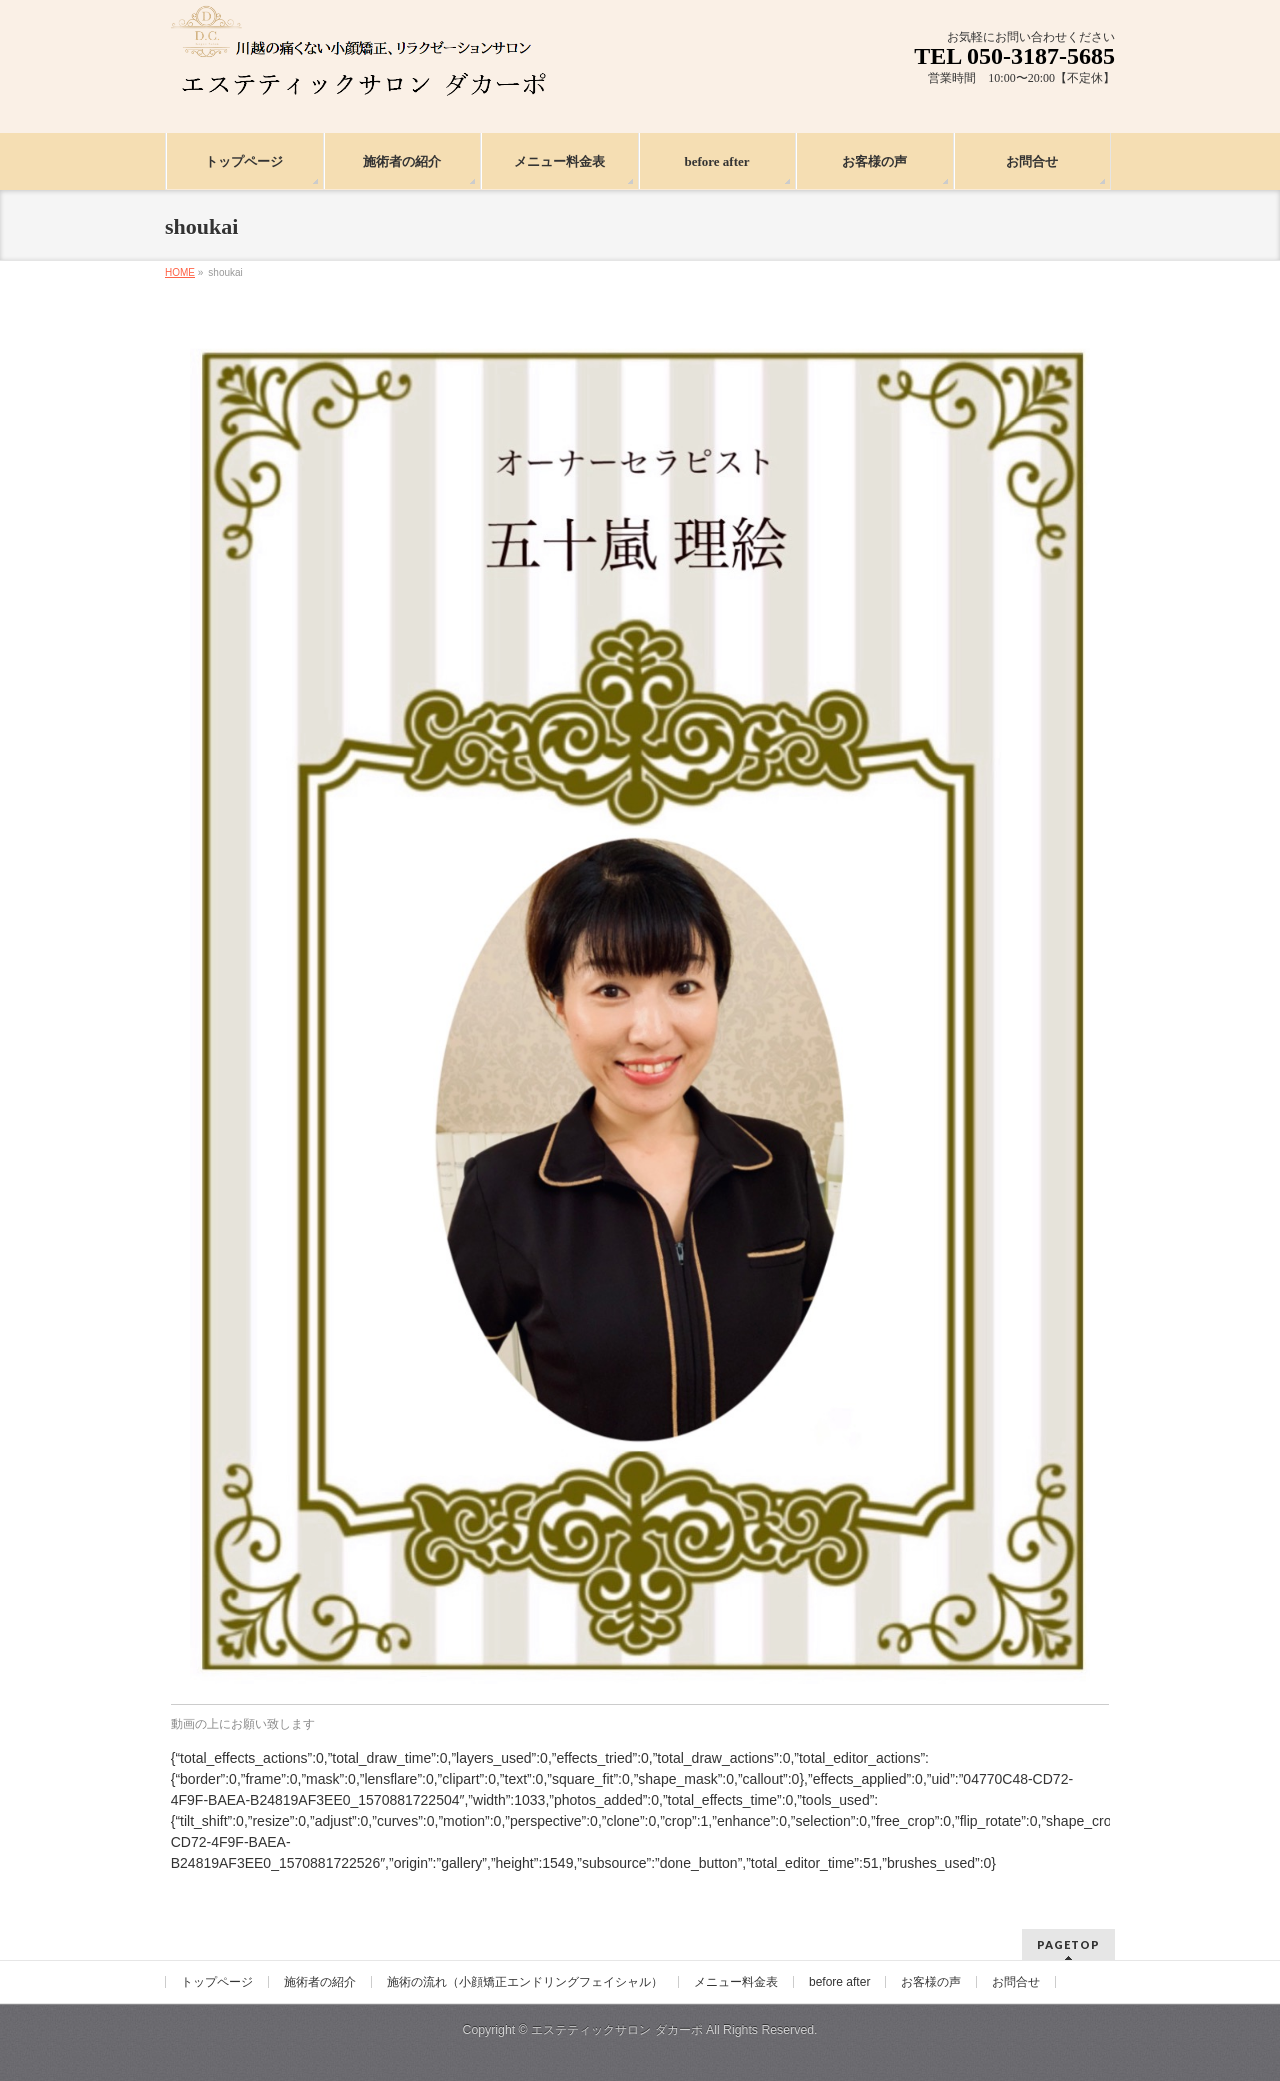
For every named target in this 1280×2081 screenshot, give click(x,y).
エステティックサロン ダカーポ (618, 2030)
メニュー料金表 (736, 1982)
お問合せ (1016, 1982)
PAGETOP (1068, 1944)
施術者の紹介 (320, 1982)
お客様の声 (931, 1982)
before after (839, 1982)
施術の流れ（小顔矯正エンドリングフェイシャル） (525, 1982)
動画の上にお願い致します (243, 1724)
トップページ (217, 1982)
